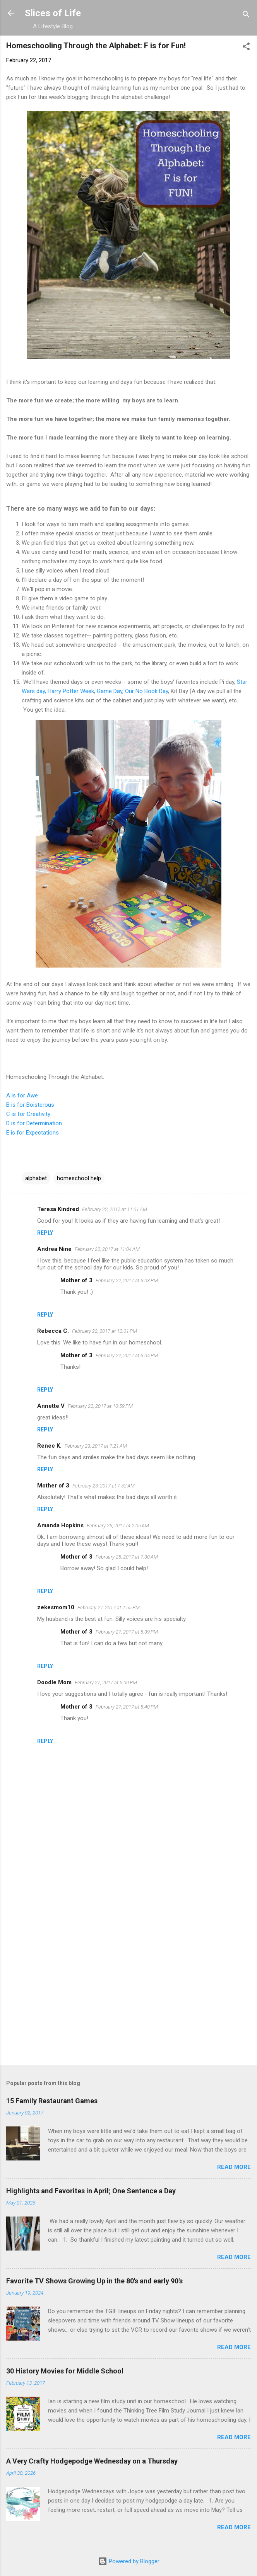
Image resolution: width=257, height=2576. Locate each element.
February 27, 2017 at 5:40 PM (127, 1707)
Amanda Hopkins (60, 1525)
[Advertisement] (128, 1999)
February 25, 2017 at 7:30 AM (127, 1557)
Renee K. (49, 1445)
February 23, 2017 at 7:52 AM (103, 1486)
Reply (45, 1233)
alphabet (36, 1178)
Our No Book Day (146, 691)
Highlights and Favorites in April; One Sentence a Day (91, 2191)
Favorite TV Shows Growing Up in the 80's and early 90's (94, 2281)
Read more (234, 2167)
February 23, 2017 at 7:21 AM (96, 1446)
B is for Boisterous (30, 1104)
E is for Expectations (32, 1132)
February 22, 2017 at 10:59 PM (100, 1406)
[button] (246, 48)
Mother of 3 (76, 1280)
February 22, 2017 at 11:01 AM (114, 1209)
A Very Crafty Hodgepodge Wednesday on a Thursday (92, 2461)
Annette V (51, 1405)
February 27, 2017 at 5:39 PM (127, 1632)
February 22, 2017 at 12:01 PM (104, 1331)
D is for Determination (34, 1123)
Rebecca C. (53, 1330)
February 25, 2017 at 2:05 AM (118, 1525)
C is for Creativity (28, 1114)
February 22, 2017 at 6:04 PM (127, 1355)
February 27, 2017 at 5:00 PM (106, 1682)
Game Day (109, 691)
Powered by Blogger (128, 2561)
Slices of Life (53, 13)
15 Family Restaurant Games (52, 2101)
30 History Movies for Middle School (64, 2371)
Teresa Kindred (58, 1209)
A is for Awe (22, 1095)
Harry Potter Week (71, 691)
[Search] (246, 15)
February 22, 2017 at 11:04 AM (107, 1249)
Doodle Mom (54, 1682)
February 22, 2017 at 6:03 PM (127, 1280)
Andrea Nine (54, 1248)
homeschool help (79, 1178)
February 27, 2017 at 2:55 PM (108, 1607)
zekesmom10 (55, 1607)
